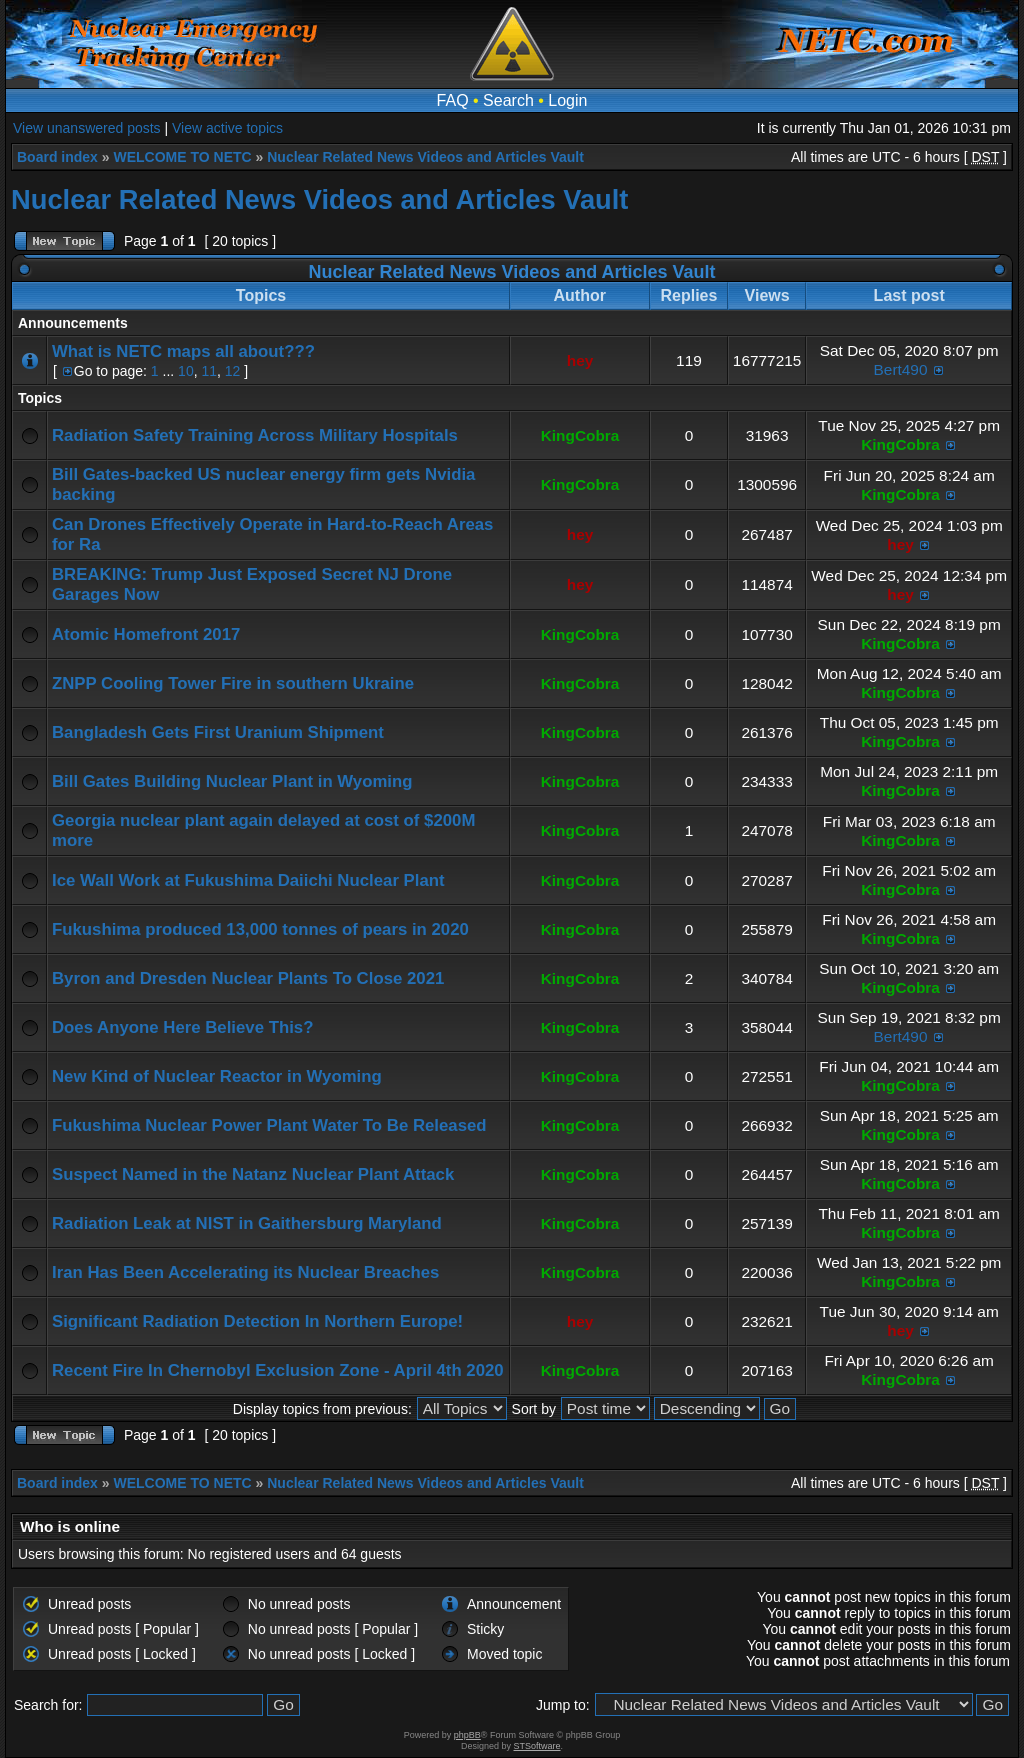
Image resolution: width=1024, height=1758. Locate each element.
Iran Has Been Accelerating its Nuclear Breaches (245, 1272)
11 (209, 371)
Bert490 (901, 369)
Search (508, 100)
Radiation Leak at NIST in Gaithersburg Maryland (247, 1223)
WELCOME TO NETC (182, 157)
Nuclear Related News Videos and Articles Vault (425, 157)
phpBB (467, 1735)
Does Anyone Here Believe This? (182, 1027)
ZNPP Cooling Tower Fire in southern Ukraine (233, 683)
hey (580, 360)
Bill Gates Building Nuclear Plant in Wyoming (232, 781)
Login (567, 100)
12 (233, 371)
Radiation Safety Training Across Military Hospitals (255, 435)
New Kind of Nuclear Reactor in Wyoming (217, 1076)
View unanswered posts (87, 128)
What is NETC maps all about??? (183, 351)
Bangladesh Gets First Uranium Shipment (218, 732)
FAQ (453, 100)
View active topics (227, 128)
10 (186, 371)
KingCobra (580, 435)
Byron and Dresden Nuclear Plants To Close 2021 (248, 978)
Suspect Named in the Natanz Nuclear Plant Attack (253, 1174)
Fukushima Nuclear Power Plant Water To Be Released (269, 1125)
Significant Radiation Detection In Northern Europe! (257, 1321)
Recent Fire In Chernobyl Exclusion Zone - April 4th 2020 (278, 1370)
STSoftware (537, 1746)
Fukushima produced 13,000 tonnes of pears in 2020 (260, 929)
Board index (57, 157)
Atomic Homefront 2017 (146, 634)
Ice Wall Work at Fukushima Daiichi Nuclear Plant (248, 880)
